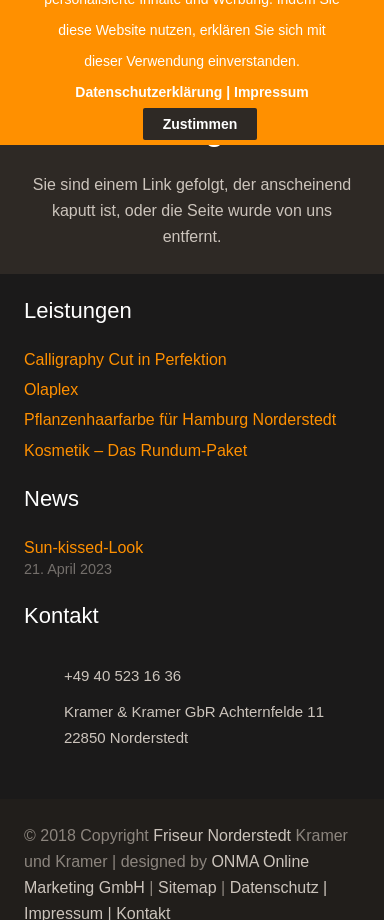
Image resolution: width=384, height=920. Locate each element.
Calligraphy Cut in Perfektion (125, 347)
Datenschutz (274, 876)
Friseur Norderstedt (222, 824)
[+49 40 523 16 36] (44, 665)
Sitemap (187, 876)
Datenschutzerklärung (148, 37)
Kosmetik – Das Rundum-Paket (135, 438)
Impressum (63, 902)
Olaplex (51, 377)
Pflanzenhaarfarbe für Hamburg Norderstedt (180, 407)
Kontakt (143, 902)
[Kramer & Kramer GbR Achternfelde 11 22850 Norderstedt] (44, 714)
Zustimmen (200, 69)
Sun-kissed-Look (83, 535)
